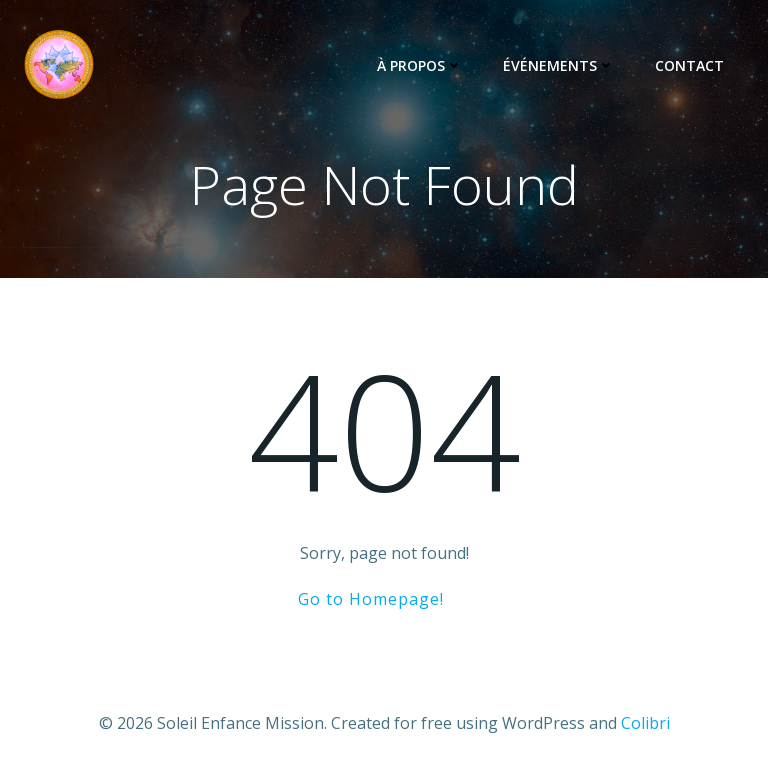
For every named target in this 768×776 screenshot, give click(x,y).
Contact (689, 65)
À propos (420, 65)
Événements (559, 65)
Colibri (645, 723)
